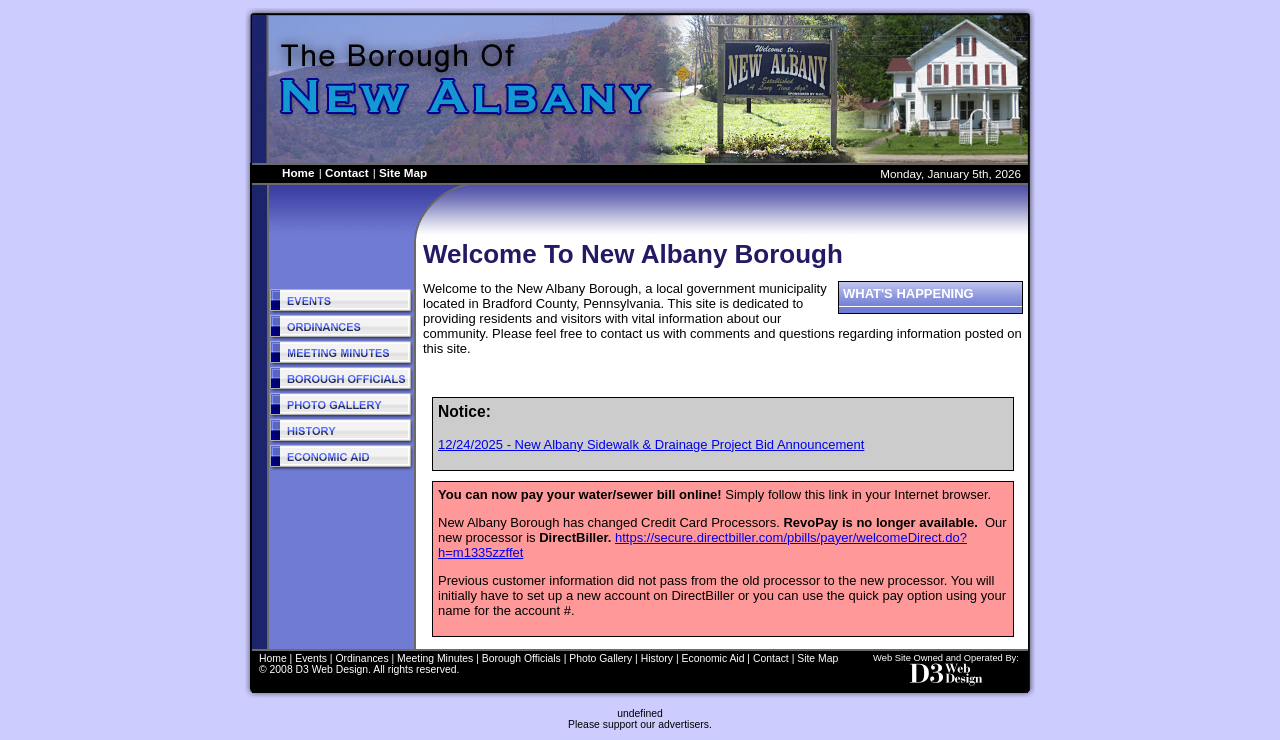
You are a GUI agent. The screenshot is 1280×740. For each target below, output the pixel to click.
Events (311, 658)
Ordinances (361, 658)
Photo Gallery (600, 658)
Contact (347, 172)
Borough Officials (521, 658)
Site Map (403, 172)
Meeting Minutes (435, 658)
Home (298, 172)
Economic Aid (713, 658)
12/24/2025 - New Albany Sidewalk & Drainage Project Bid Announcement (651, 444)
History (657, 658)
